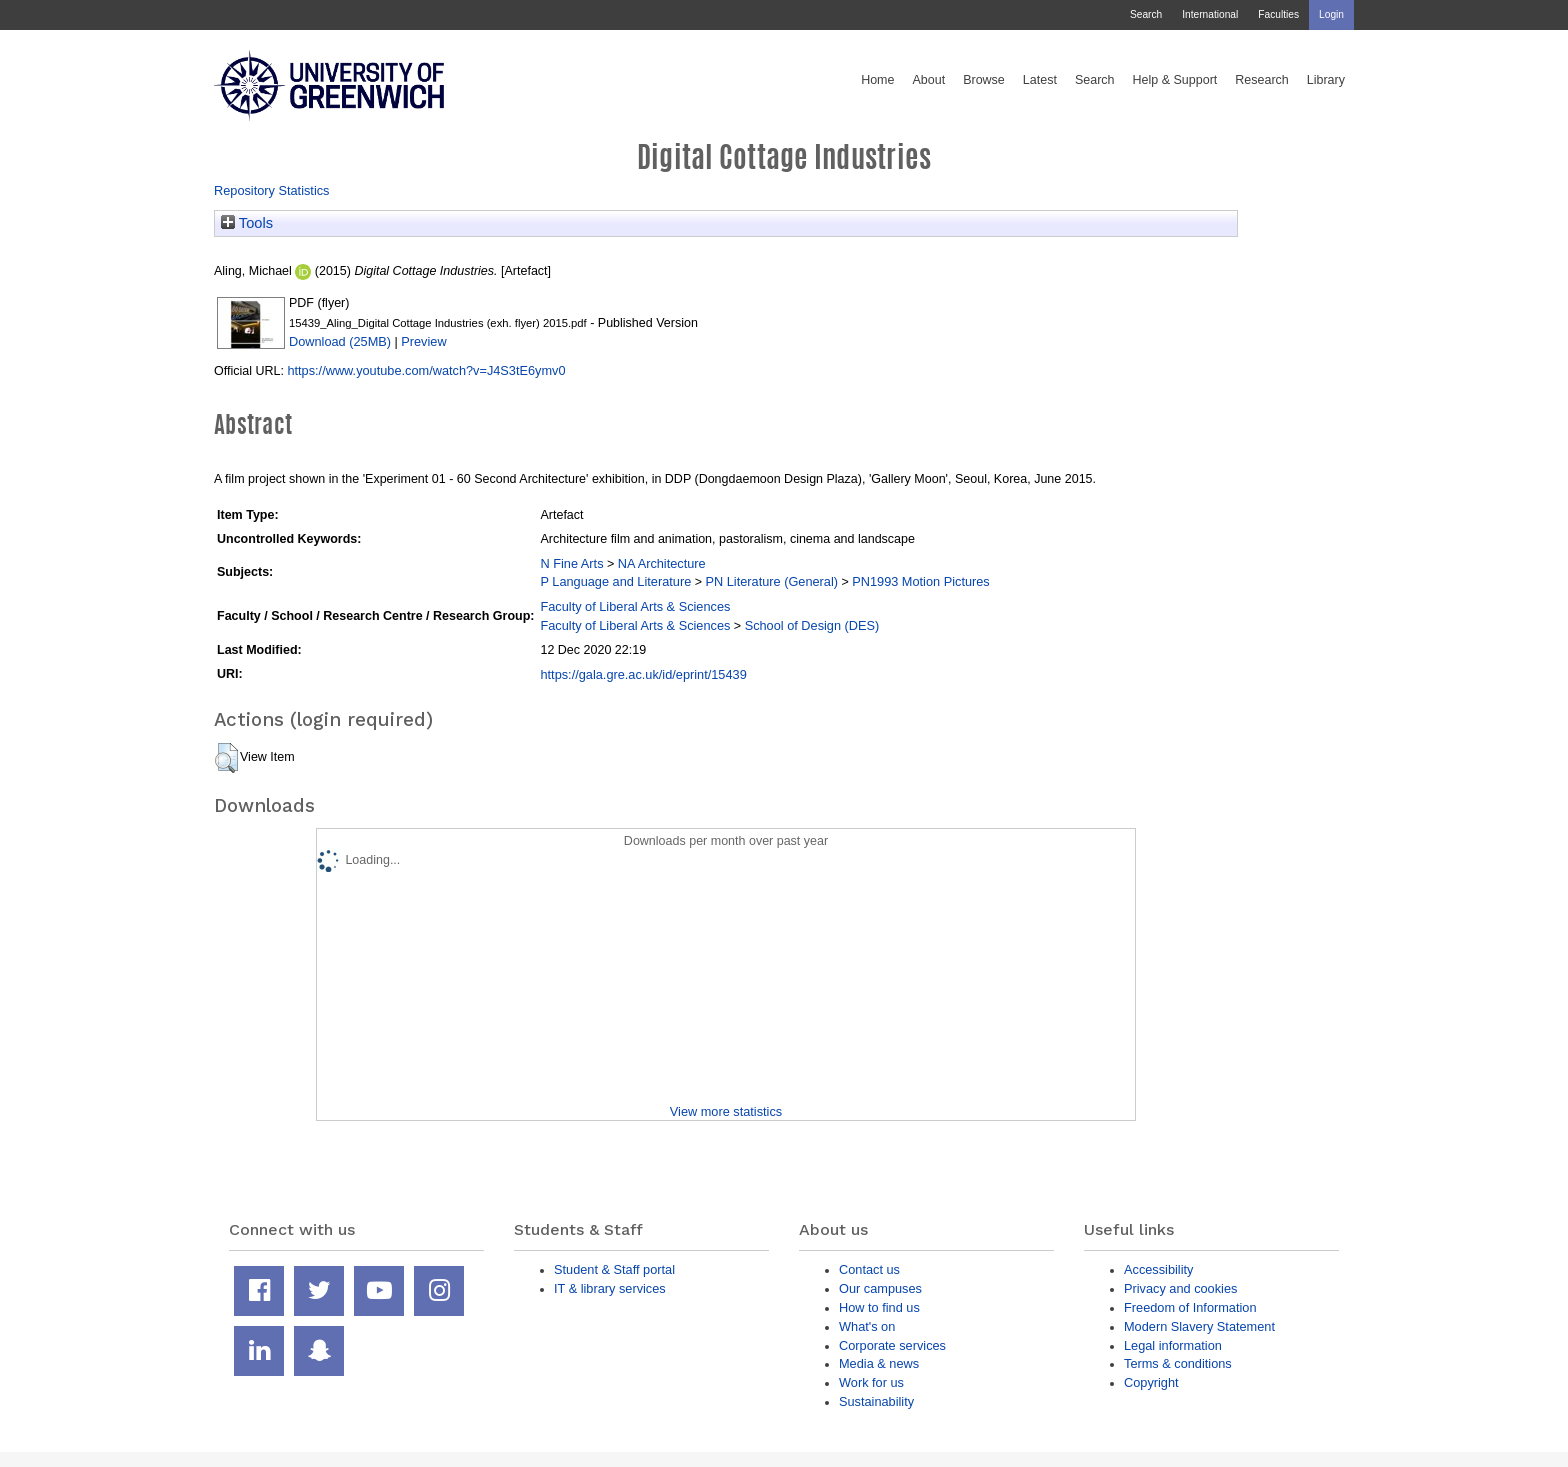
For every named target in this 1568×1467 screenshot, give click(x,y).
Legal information (1173, 1345)
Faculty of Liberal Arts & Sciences (635, 606)
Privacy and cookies (1180, 1288)
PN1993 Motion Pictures (921, 581)
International (1210, 14)
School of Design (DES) (812, 625)
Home (877, 80)
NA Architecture (662, 563)
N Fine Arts (571, 563)
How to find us (879, 1307)
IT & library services (610, 1288)
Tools (247, 223)
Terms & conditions (1178, 1363)
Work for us (871, 1382)
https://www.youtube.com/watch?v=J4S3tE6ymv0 (426, 370)
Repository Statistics (272, 190)
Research (1262, 80)
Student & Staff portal (614, 1269)
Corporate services (892, 1345)
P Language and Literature (615, 581)
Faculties (1278, 14)
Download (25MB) (340, 341)
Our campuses (880, 1288)
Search (1146, 14)
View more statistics (726, 1111)
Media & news (879, 1363)
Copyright (1151, 1382)
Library (1326, 80)
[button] (226, 758)
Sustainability (876, 1401)
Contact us (869, 1269)
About (928, 80)
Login (1331, 14)
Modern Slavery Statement (1199, 1326)
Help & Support (1175, 80)
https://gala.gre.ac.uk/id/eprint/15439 (643, 674)
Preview (423, 341)
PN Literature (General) (771, 581)
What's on (867, 1326)
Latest (1040, 80)
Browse (984, 80)
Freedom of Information (1190, 1307)
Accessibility (1158, 1269)
